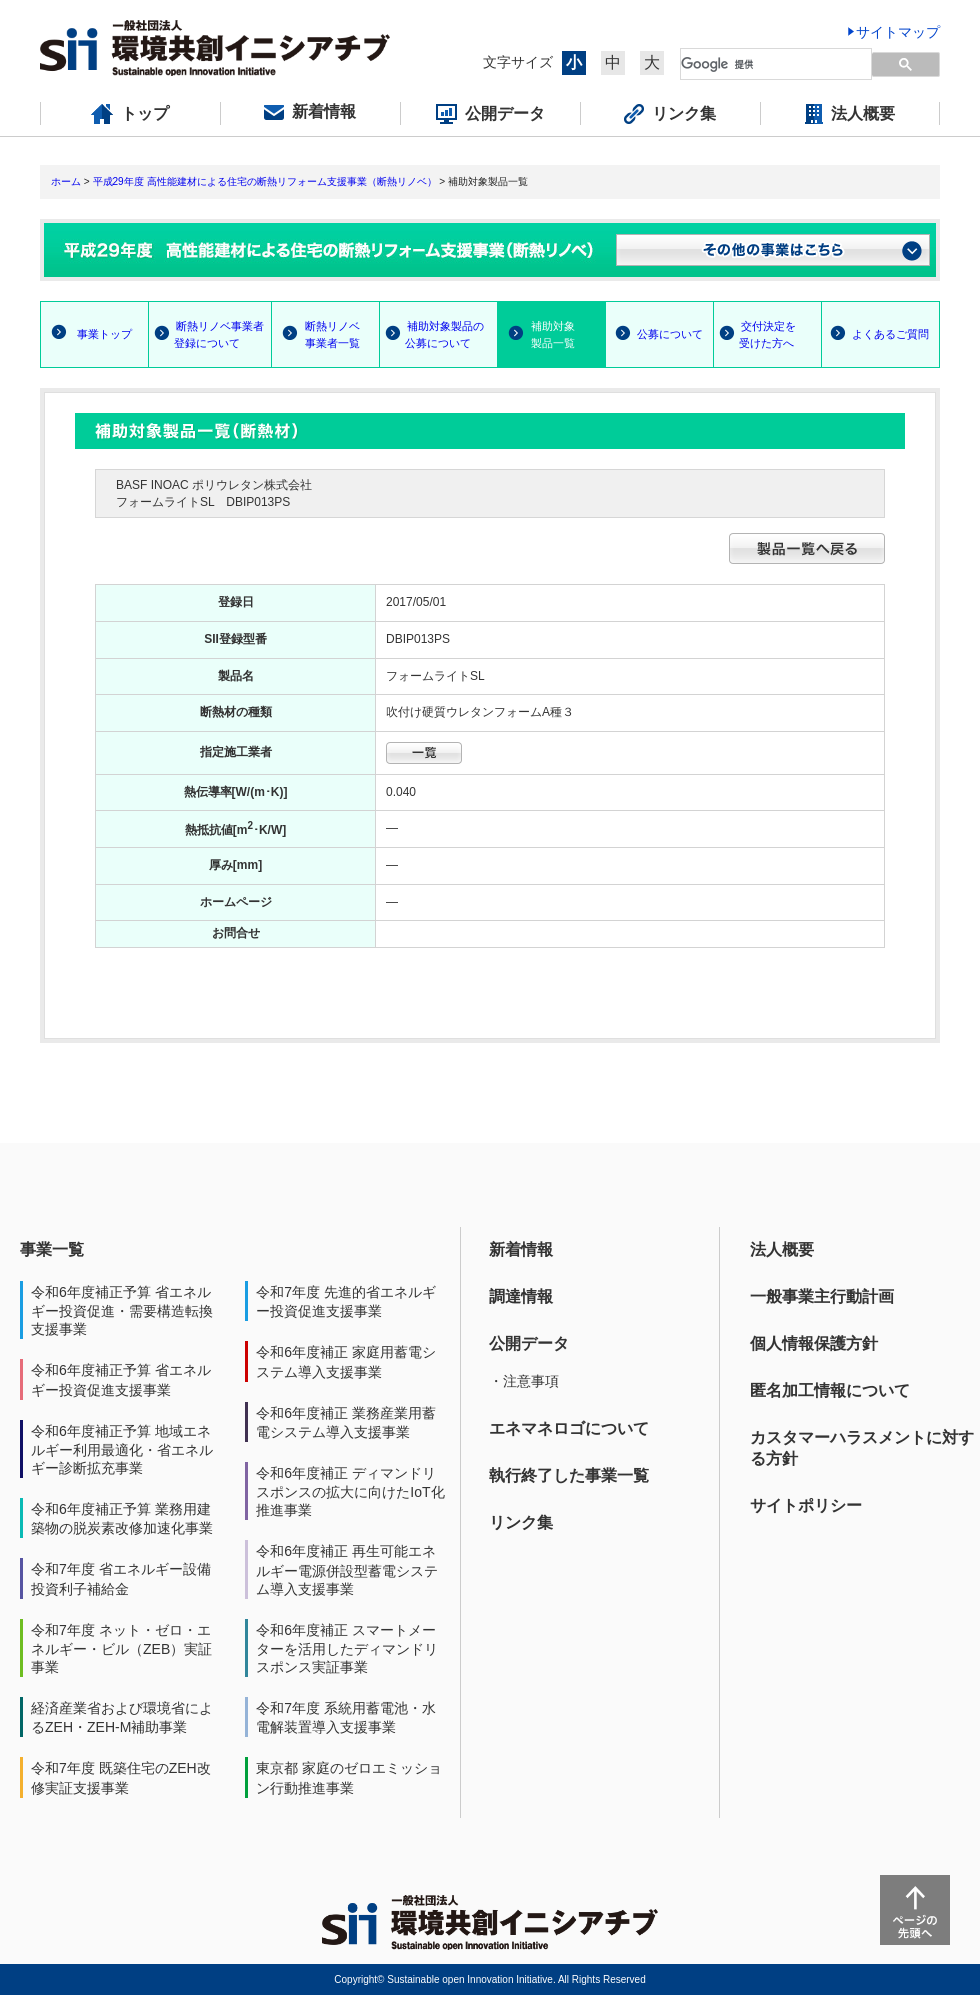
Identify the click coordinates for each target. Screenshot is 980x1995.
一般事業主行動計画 (822, 1296)
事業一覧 (52, 1249)
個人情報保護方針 (814, 1343)
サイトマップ (898, 32)
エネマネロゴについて (569, 1428)
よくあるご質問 (890, 334)
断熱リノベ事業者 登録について (206, 334)
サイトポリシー (806, 1505)
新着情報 (521, 1249)
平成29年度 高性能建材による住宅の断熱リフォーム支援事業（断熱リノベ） (265, 181)
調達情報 (521, 1296)
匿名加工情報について (830, 1390)
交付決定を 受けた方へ (755, 334)
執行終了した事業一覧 (569, 1475)
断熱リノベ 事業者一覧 (316, 334)
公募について (670, 334)
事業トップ (104, 334)
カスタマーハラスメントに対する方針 (862, 1448)
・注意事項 (524, 1381)
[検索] (764, 64)
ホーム (66, 181)
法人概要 (782, 1249)
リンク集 (521, 1522)
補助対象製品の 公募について (432, 334)
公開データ (529, 1343)
